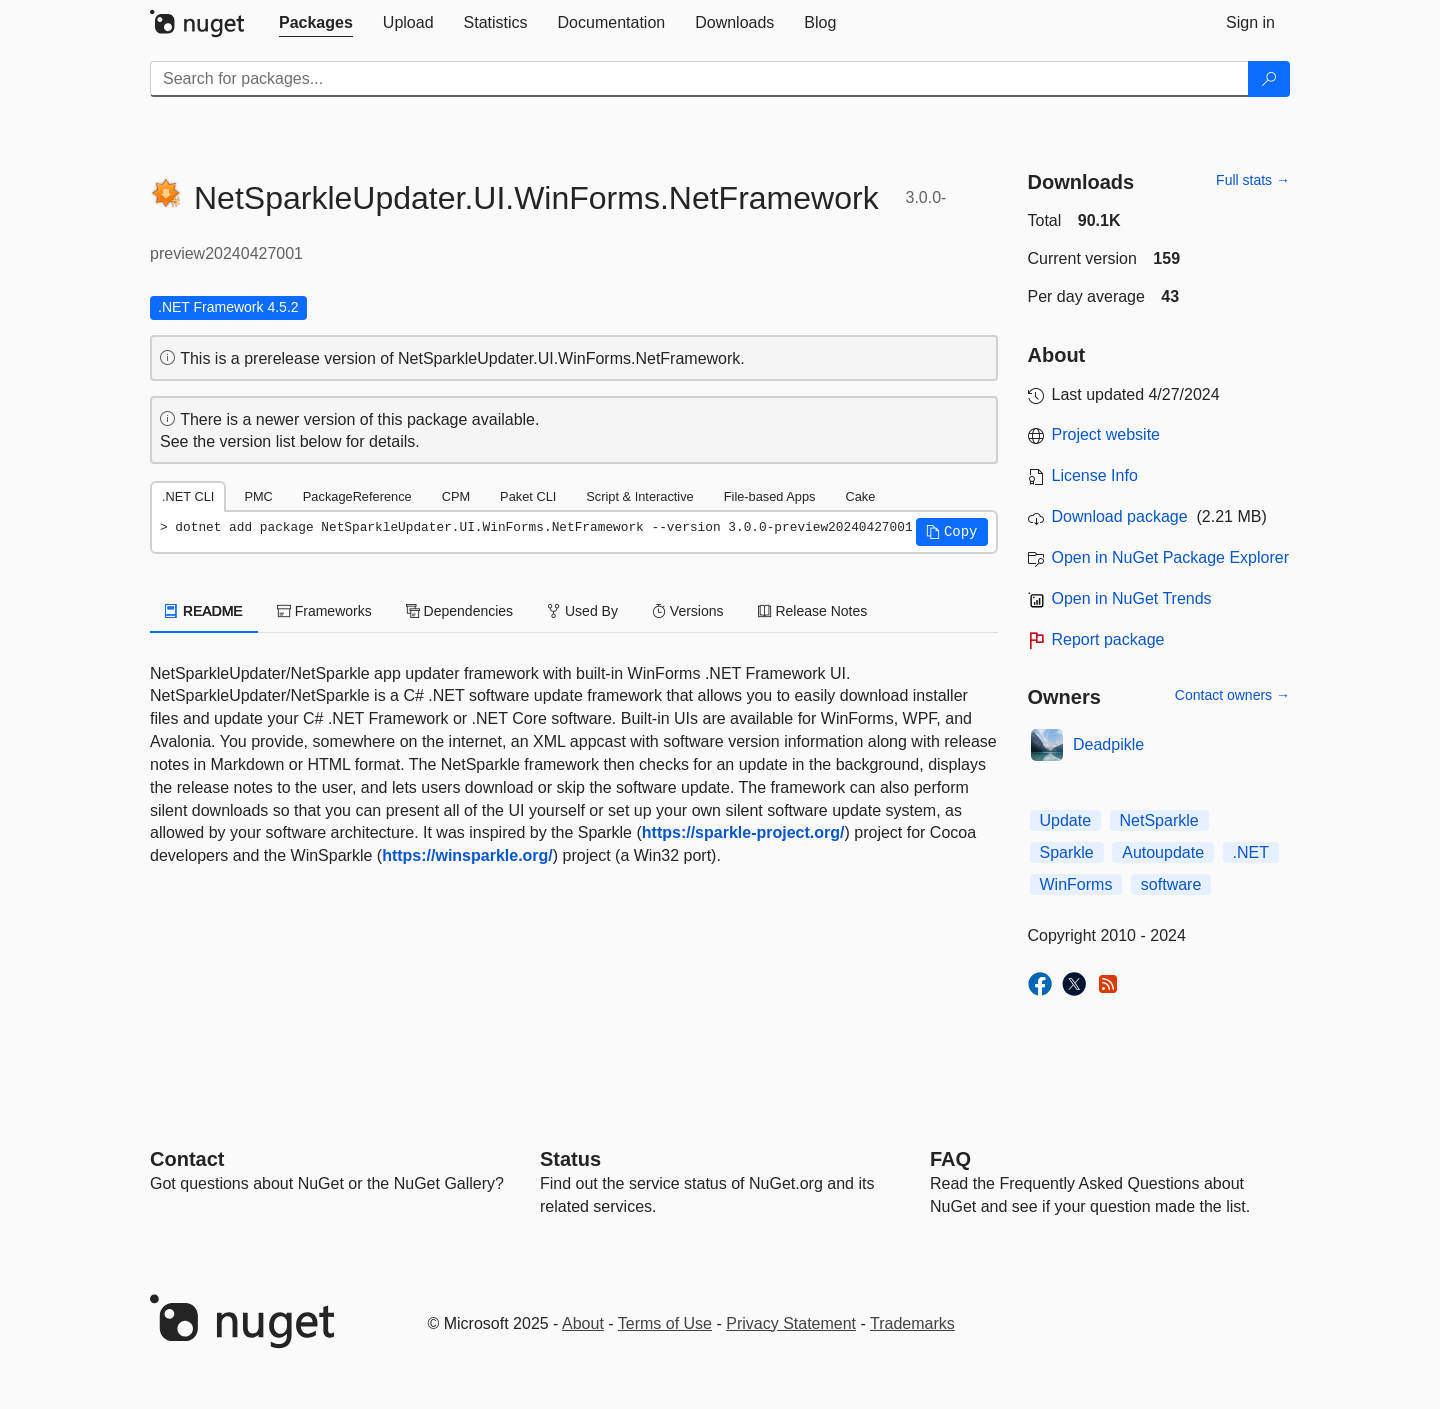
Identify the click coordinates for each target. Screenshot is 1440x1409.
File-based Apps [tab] (770, 496)
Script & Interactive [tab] (639, 496)
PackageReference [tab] (357, 496)
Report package (1108, 639)
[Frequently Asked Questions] (950, 1159)
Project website (1106, 434)
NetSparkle (1159, 820)
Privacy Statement (791, 1323)
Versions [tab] (688, 611)
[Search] (1269, 79)
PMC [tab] (258, 496)
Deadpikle (1108, 744)
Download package (1120, 516)
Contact (187, 1159)
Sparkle (1067, 852)
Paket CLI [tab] (528, 496)
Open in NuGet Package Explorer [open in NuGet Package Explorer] (1170, 557)
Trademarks (912, 1323)
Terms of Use (665, 1323)
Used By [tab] (582, 611)
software (1171, 884)
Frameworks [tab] (324, 611)
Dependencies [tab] (459, 611)
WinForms (1076, 884)
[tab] (316, 23)
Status (570, 1159)
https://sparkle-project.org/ (743, 832)
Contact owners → (1232, 695)
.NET (1251, 852)
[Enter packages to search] (699, 79)
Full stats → (1253, 180)
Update (1066, 820)
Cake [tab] (860, 496)
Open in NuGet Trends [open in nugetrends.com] (1132, 598)
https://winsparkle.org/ (467, 855)
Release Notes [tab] (813, 611)
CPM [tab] (456, 496)
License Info (1095, 475)
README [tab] (204, 611)
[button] (952, 532)
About (583, 1323)
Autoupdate (1163, 852)
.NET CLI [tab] (188, 496)
